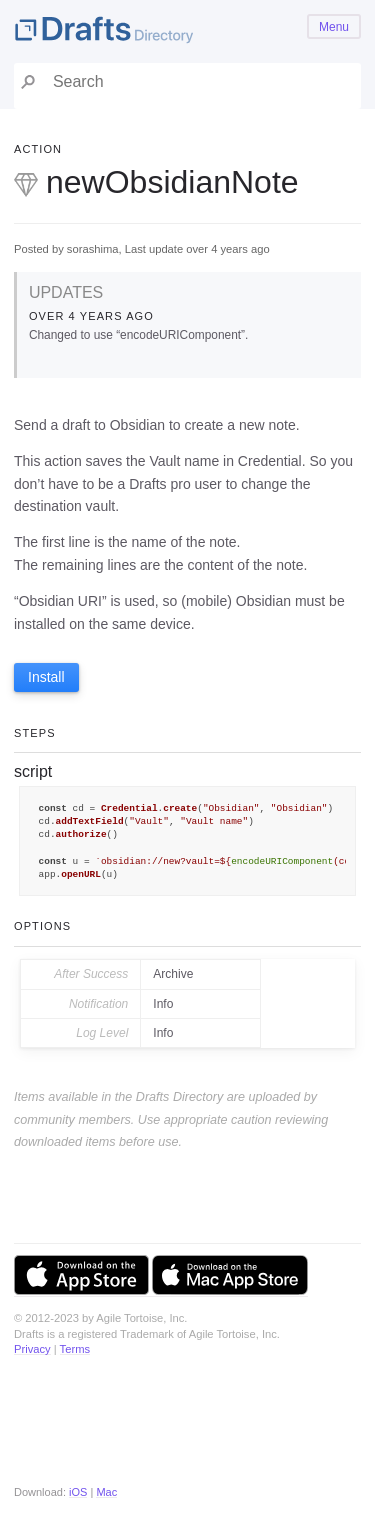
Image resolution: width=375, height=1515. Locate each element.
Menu (334, 27)
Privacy (32, 1349)
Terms (75, 1349)
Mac (106, 1492)
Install (46, 677)
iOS (78, 1492)
